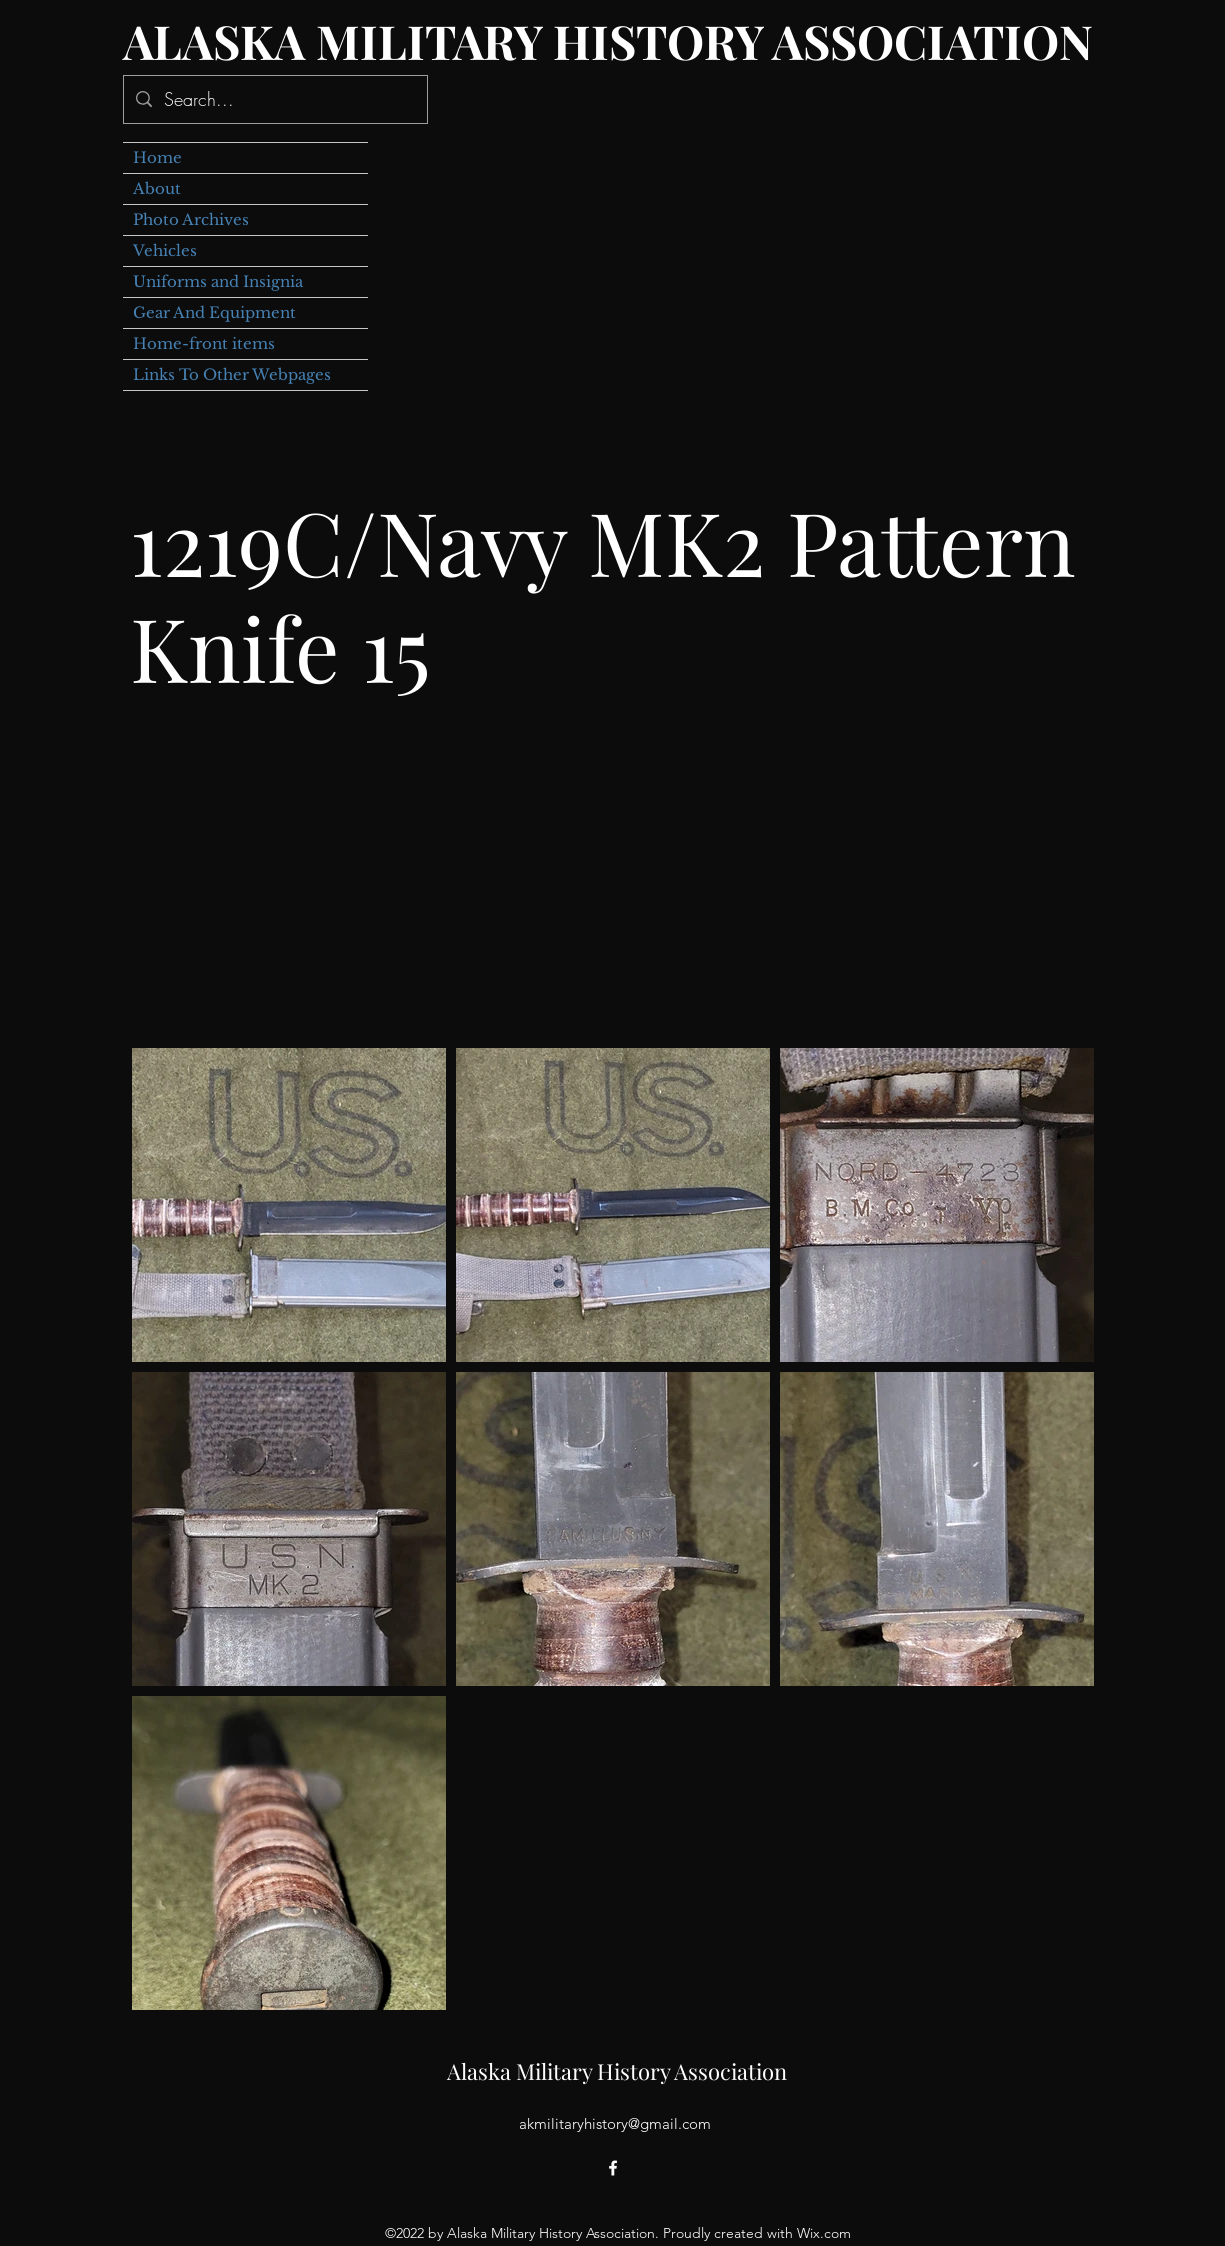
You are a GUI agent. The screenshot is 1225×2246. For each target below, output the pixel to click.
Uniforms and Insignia (218, 281)
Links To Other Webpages (232, 374)
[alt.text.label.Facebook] (613, 2168)
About (157, 188)
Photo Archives (191, 219)
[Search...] (274, 100)
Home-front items (204, 343)
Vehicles (165, 250)
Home (157, 157)
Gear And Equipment (214, 312)
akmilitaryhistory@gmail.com (615, 2123)
